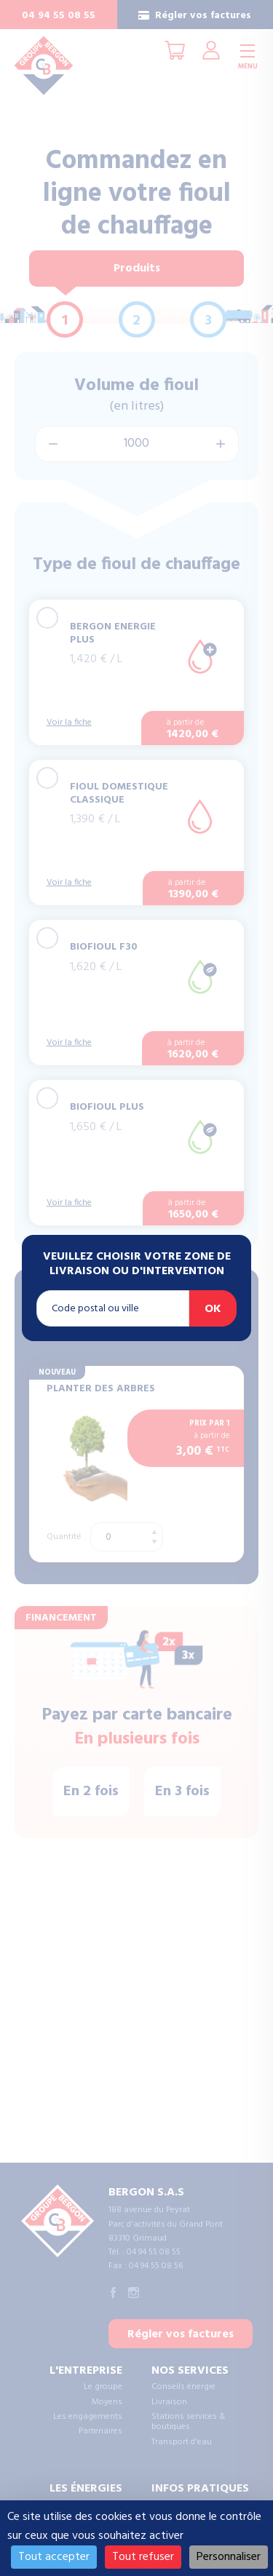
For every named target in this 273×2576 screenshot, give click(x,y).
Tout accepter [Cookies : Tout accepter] (54, 2557)
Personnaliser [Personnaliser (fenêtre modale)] (229, 2557)
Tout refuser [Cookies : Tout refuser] (143, 2557)
